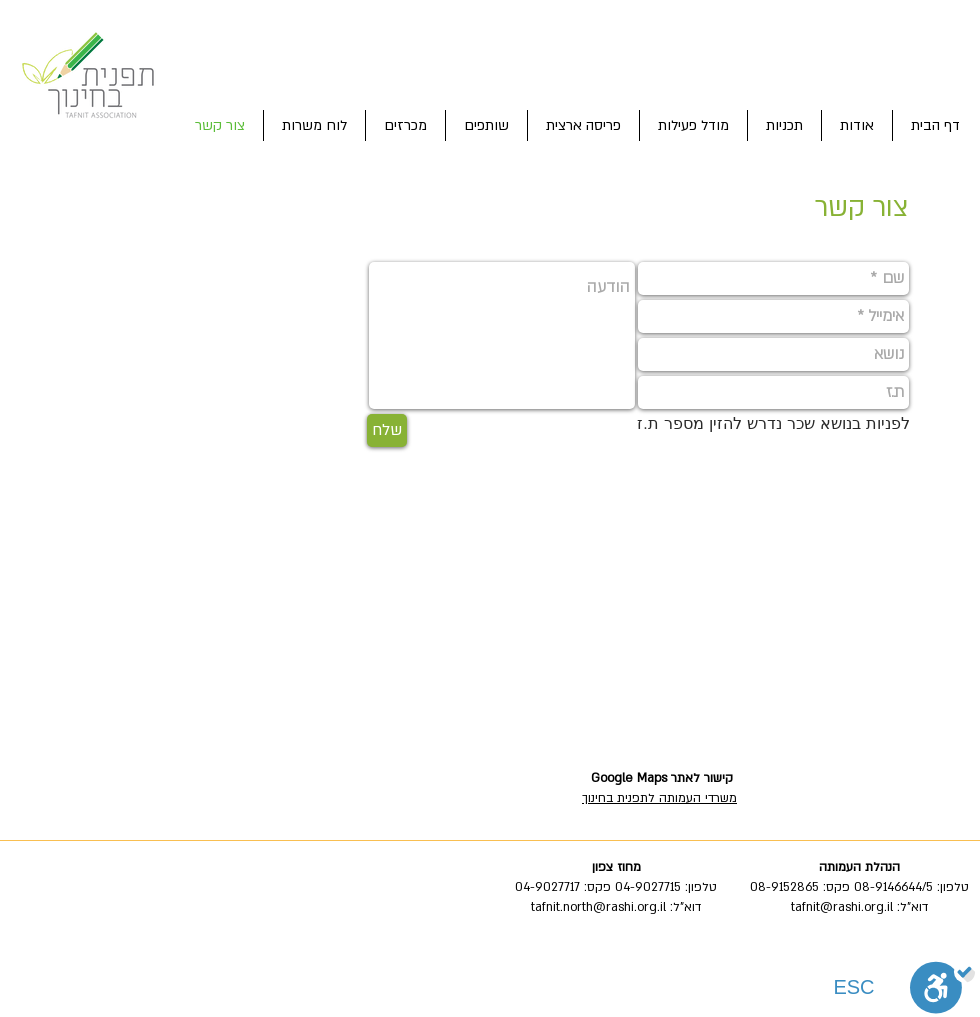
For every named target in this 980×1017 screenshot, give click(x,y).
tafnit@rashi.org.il (842, 907)
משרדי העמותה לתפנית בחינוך (659, 798)
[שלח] (387, 430)
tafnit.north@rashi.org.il (598, 907)
